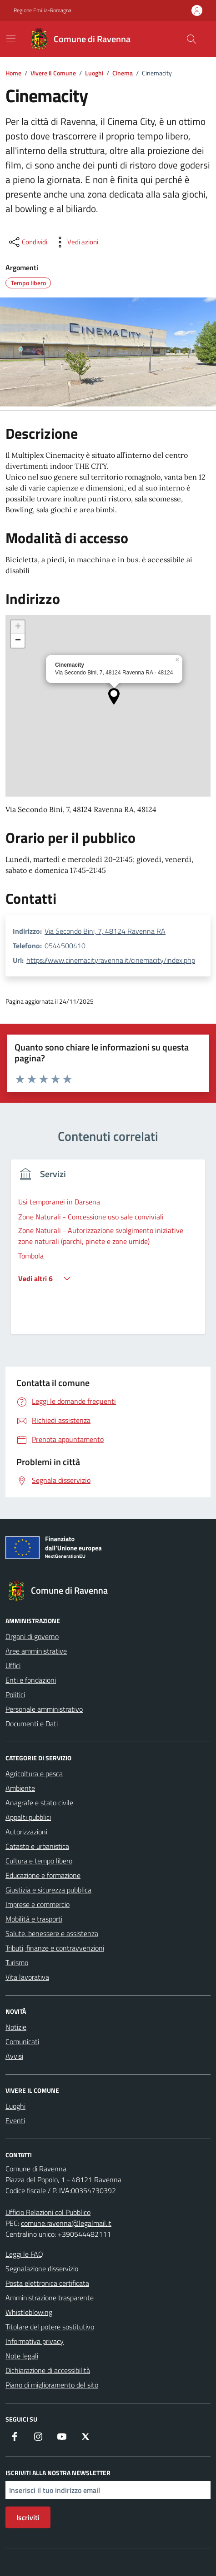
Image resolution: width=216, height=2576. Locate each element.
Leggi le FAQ (24, 2254)
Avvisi (14, 2056)
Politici (15, 1694)
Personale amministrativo (44, 1709)
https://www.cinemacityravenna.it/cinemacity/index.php (110, 960)
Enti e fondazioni (30, 1679)
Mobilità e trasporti (33, 1918)
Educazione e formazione (42, 1875)
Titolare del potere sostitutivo (49, 2326)
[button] (114, 696)
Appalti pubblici (28, 1817)
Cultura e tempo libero (38, 1860)
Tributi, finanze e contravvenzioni (54, 1947)
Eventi (15, 2120)
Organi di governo (32, 1636)
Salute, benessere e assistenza (51, 1933)
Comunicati (22, 2041)
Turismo (16, 1962)
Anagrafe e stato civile (39, 1802)
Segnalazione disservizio (41, 2268)
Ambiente (20, 1788)
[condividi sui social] (27, 242)
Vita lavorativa (27, 1977)
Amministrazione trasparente (49, 2297)
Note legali (21, 2355)
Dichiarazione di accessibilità (47, 2370)
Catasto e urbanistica (37, 1846)
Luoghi (15, 2105)
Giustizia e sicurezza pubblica (48, 1889)
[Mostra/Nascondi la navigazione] (10, 38)
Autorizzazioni (26, 1831)
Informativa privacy (34, 2341)
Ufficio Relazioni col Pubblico (47, 2212)
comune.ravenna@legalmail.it (66, 2223)
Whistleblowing (28, 2312)
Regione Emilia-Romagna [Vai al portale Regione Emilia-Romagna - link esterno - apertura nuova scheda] (42, 10)
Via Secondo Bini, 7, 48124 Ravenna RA (105, 931)
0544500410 (65, 945)
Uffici (12, 1665)
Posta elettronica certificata (47, 2283)
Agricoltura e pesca (34, 1773)
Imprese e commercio (37, 1904)
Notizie (15, 2026)
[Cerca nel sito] (191, 39)
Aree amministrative (36, 1650)
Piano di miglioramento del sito (51, 2384)
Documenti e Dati (31, 1723)
